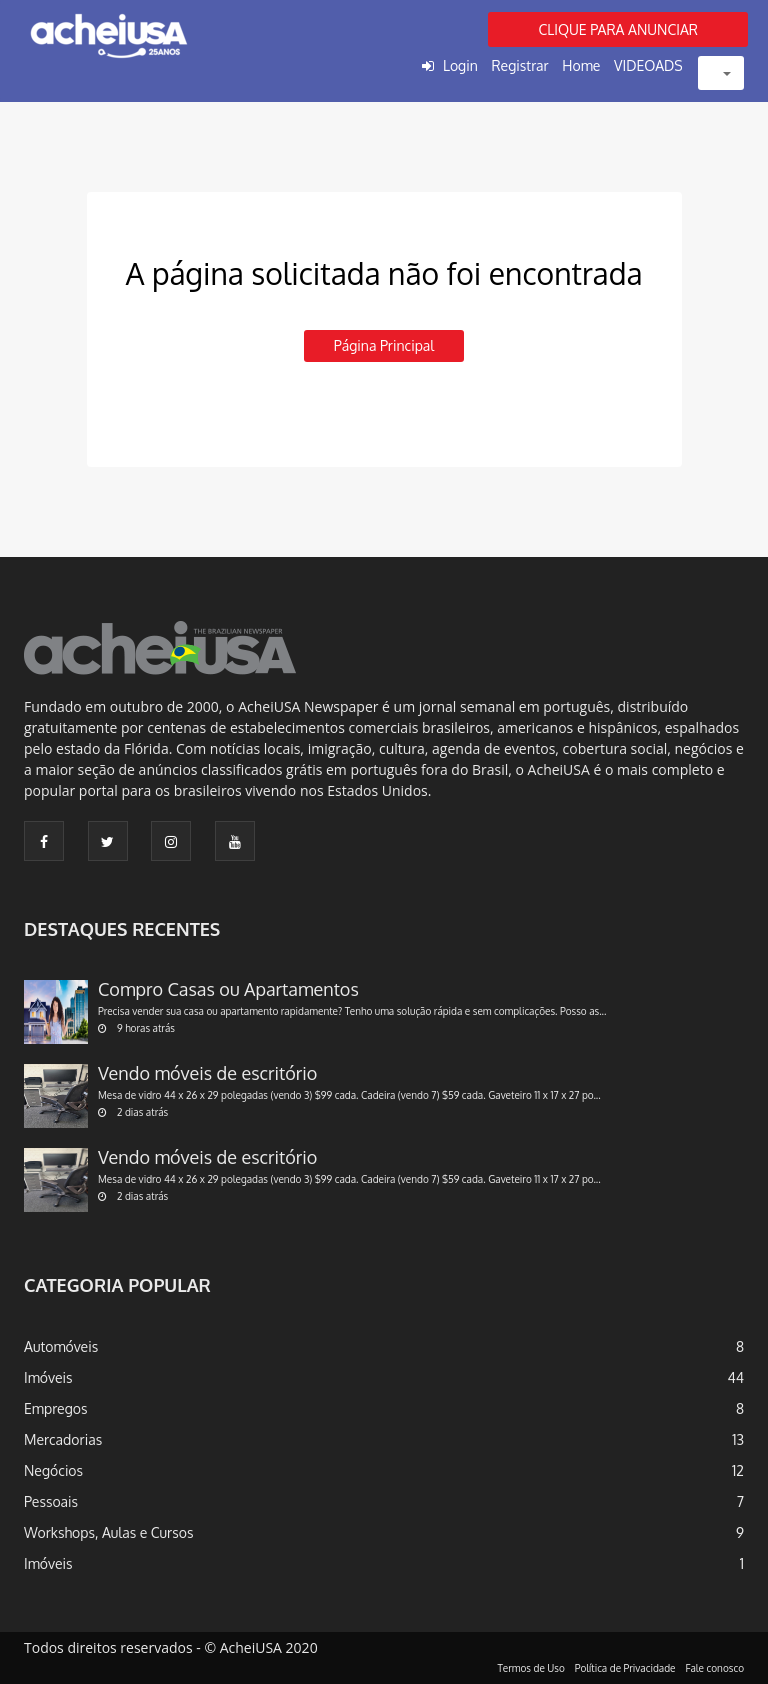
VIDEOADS (648, 65)
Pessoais (51, 1501)
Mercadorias (63, 1439)
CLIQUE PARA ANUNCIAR (618, 29)
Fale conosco (715, 1668)
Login (460, 65)
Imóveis (48, 1377)
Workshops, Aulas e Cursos (108, 1532)
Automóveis (61, 1346)
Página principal (384, 345)
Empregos (56, 1408)
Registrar (519, 65)
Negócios (53, 1470)
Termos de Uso (531, 1668)
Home (581, 65)
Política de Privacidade (625, 1668)
